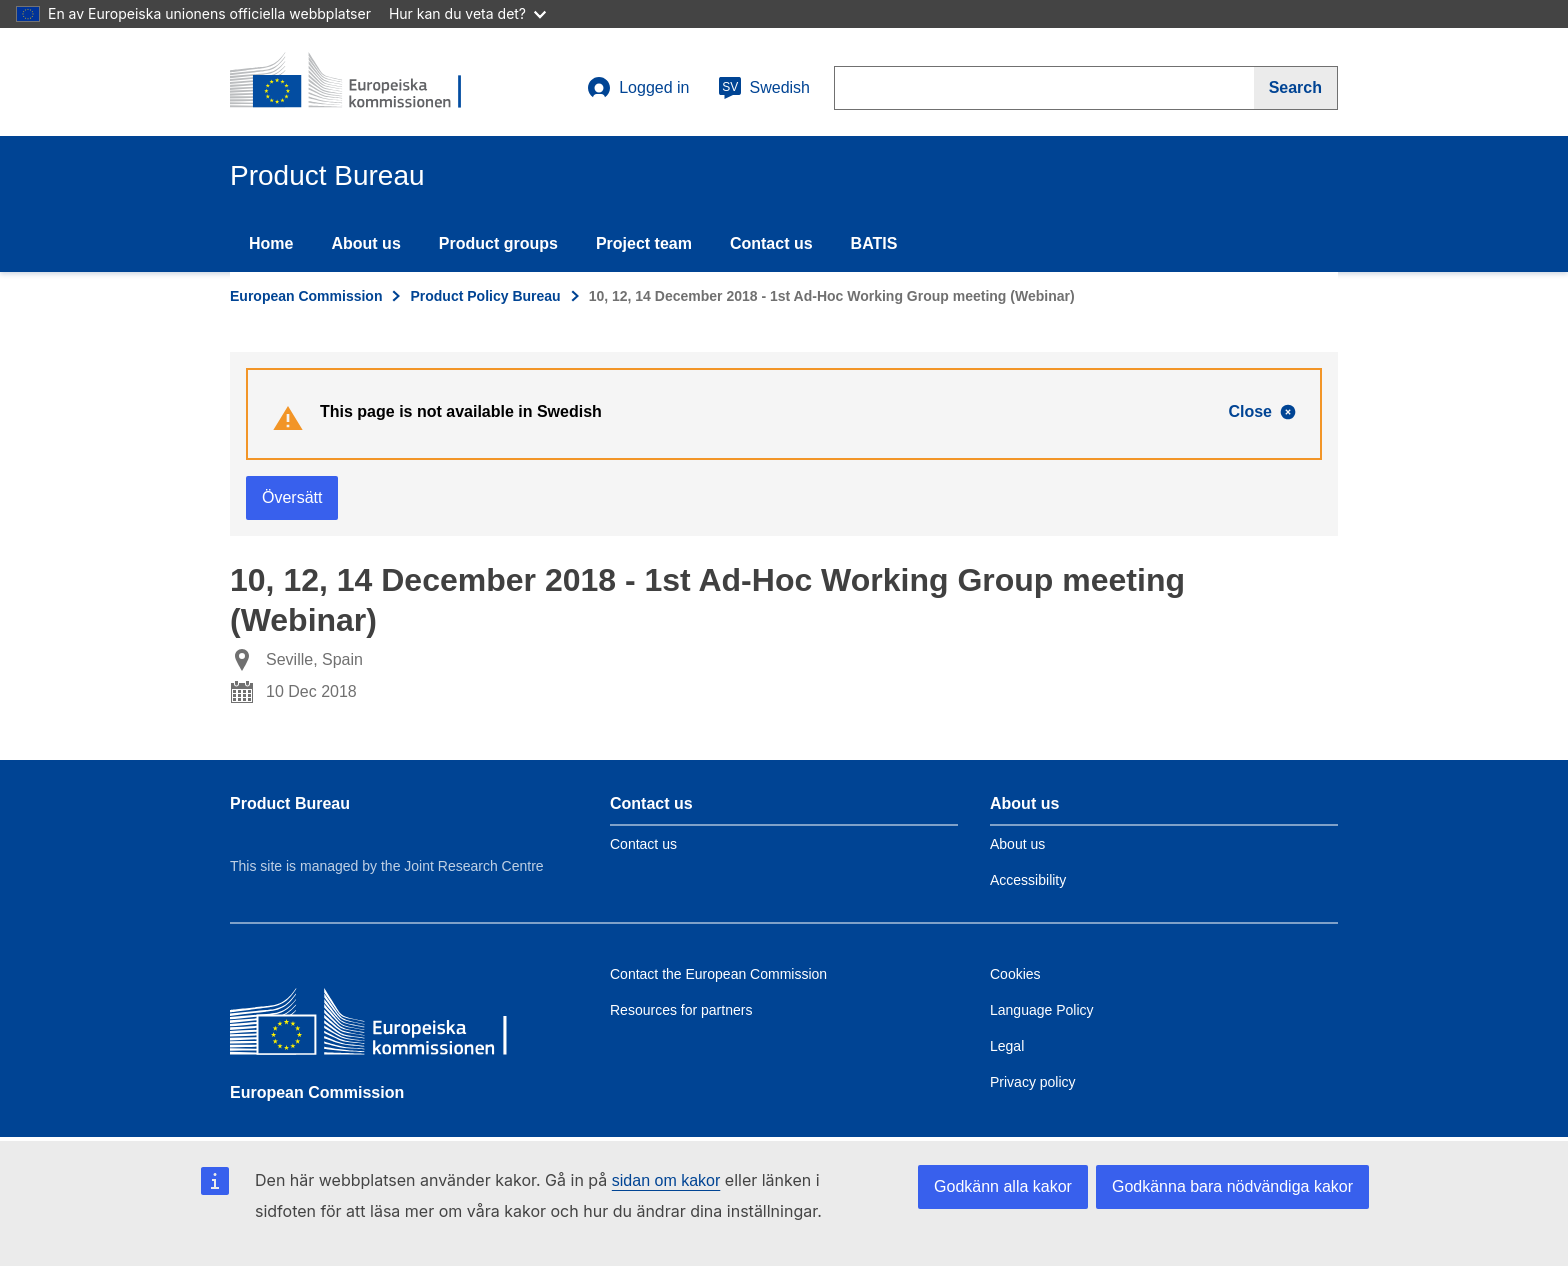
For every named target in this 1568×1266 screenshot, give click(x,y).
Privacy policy (1033, 1082)
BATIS (874, 243)
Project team (644, 243)
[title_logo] (351, 82)
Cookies (1015, 974)
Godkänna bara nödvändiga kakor (1232, 1186)
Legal (1007, 1046)
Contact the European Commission (718, 974)
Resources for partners (681, 1010)
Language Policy (1042, 1010)
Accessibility (1028, 880)
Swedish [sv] (764, 88)
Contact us (771, 243)
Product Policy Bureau (485, 296)
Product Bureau (290, 803)
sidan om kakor (666, 1180)
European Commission (306, 296)
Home (271, 243)
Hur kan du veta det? (467, 13)
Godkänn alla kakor (1003, 1186)
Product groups (498, 243)
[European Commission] (375, 1026)
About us (365, 243)
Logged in (638, 88)
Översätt (292, 497)
